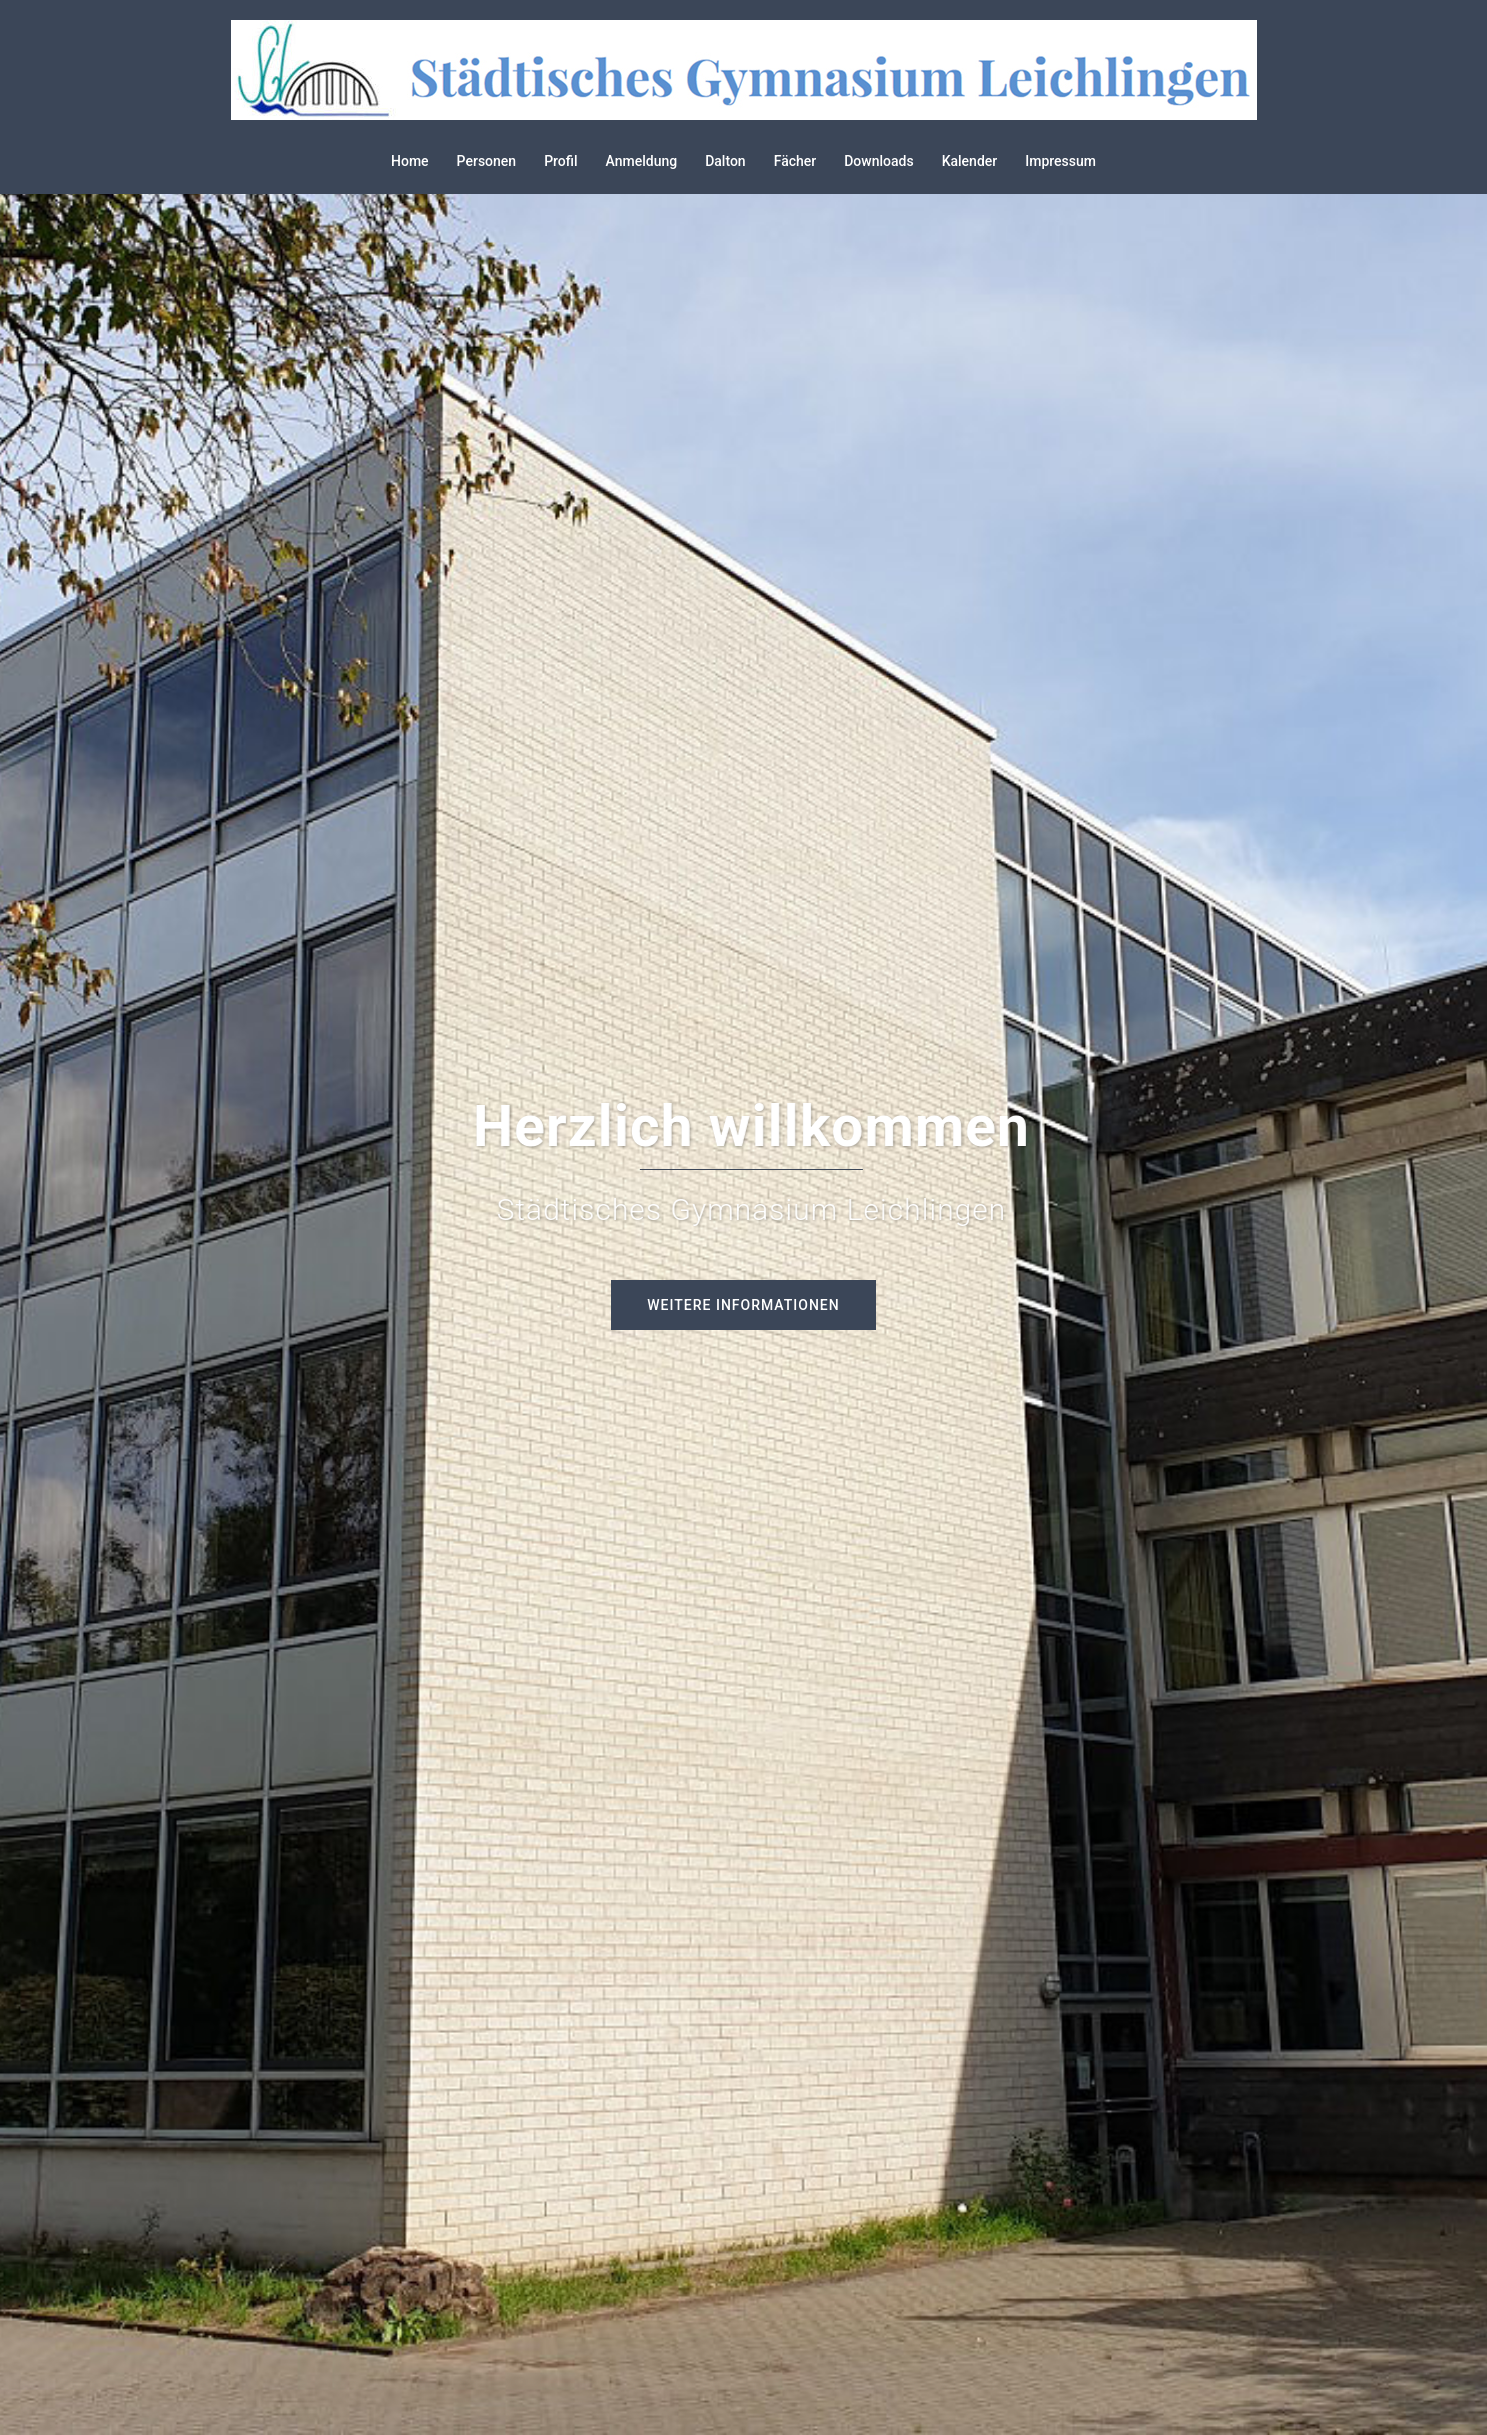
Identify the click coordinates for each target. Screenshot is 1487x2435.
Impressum (1060, 161)
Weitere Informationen (743, 1305)
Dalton (725, 161)
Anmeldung (642, 161)
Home (410, 161)
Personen (487, 161)
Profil (560, 161)
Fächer (795, 161)
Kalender (970, 161)
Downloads (878, 161)
